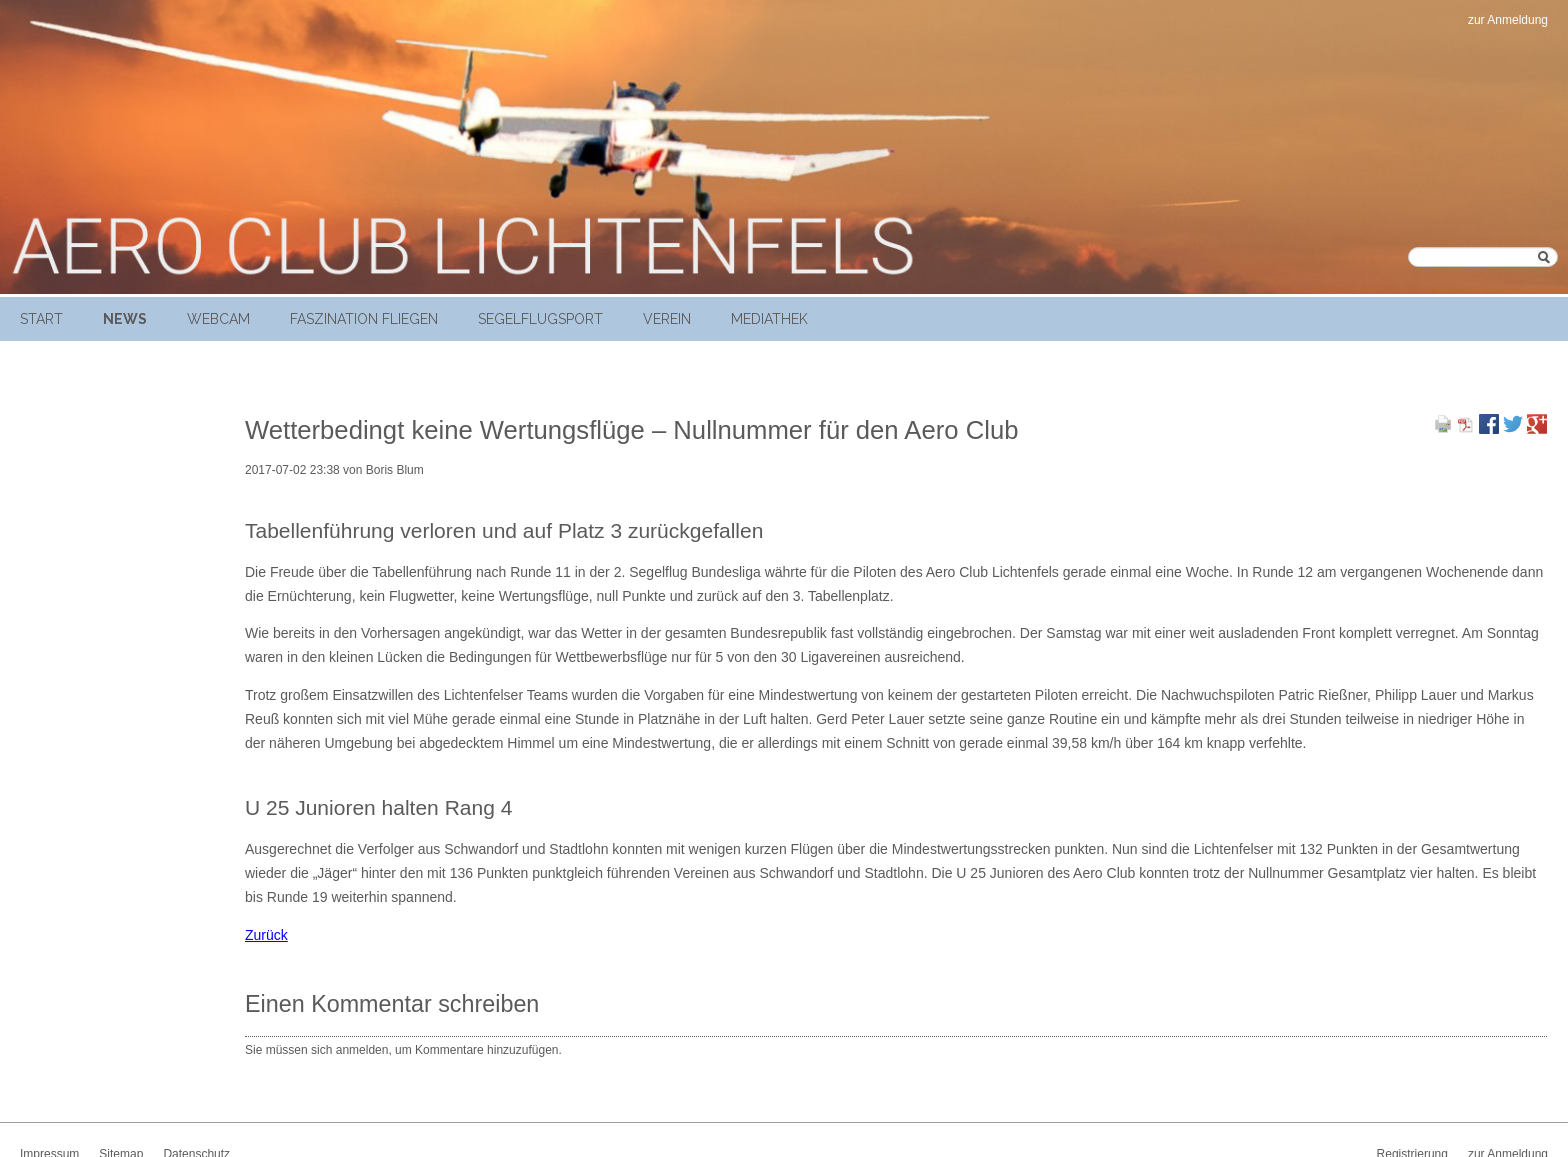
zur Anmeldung (1508, 20)
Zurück (266, 935)
